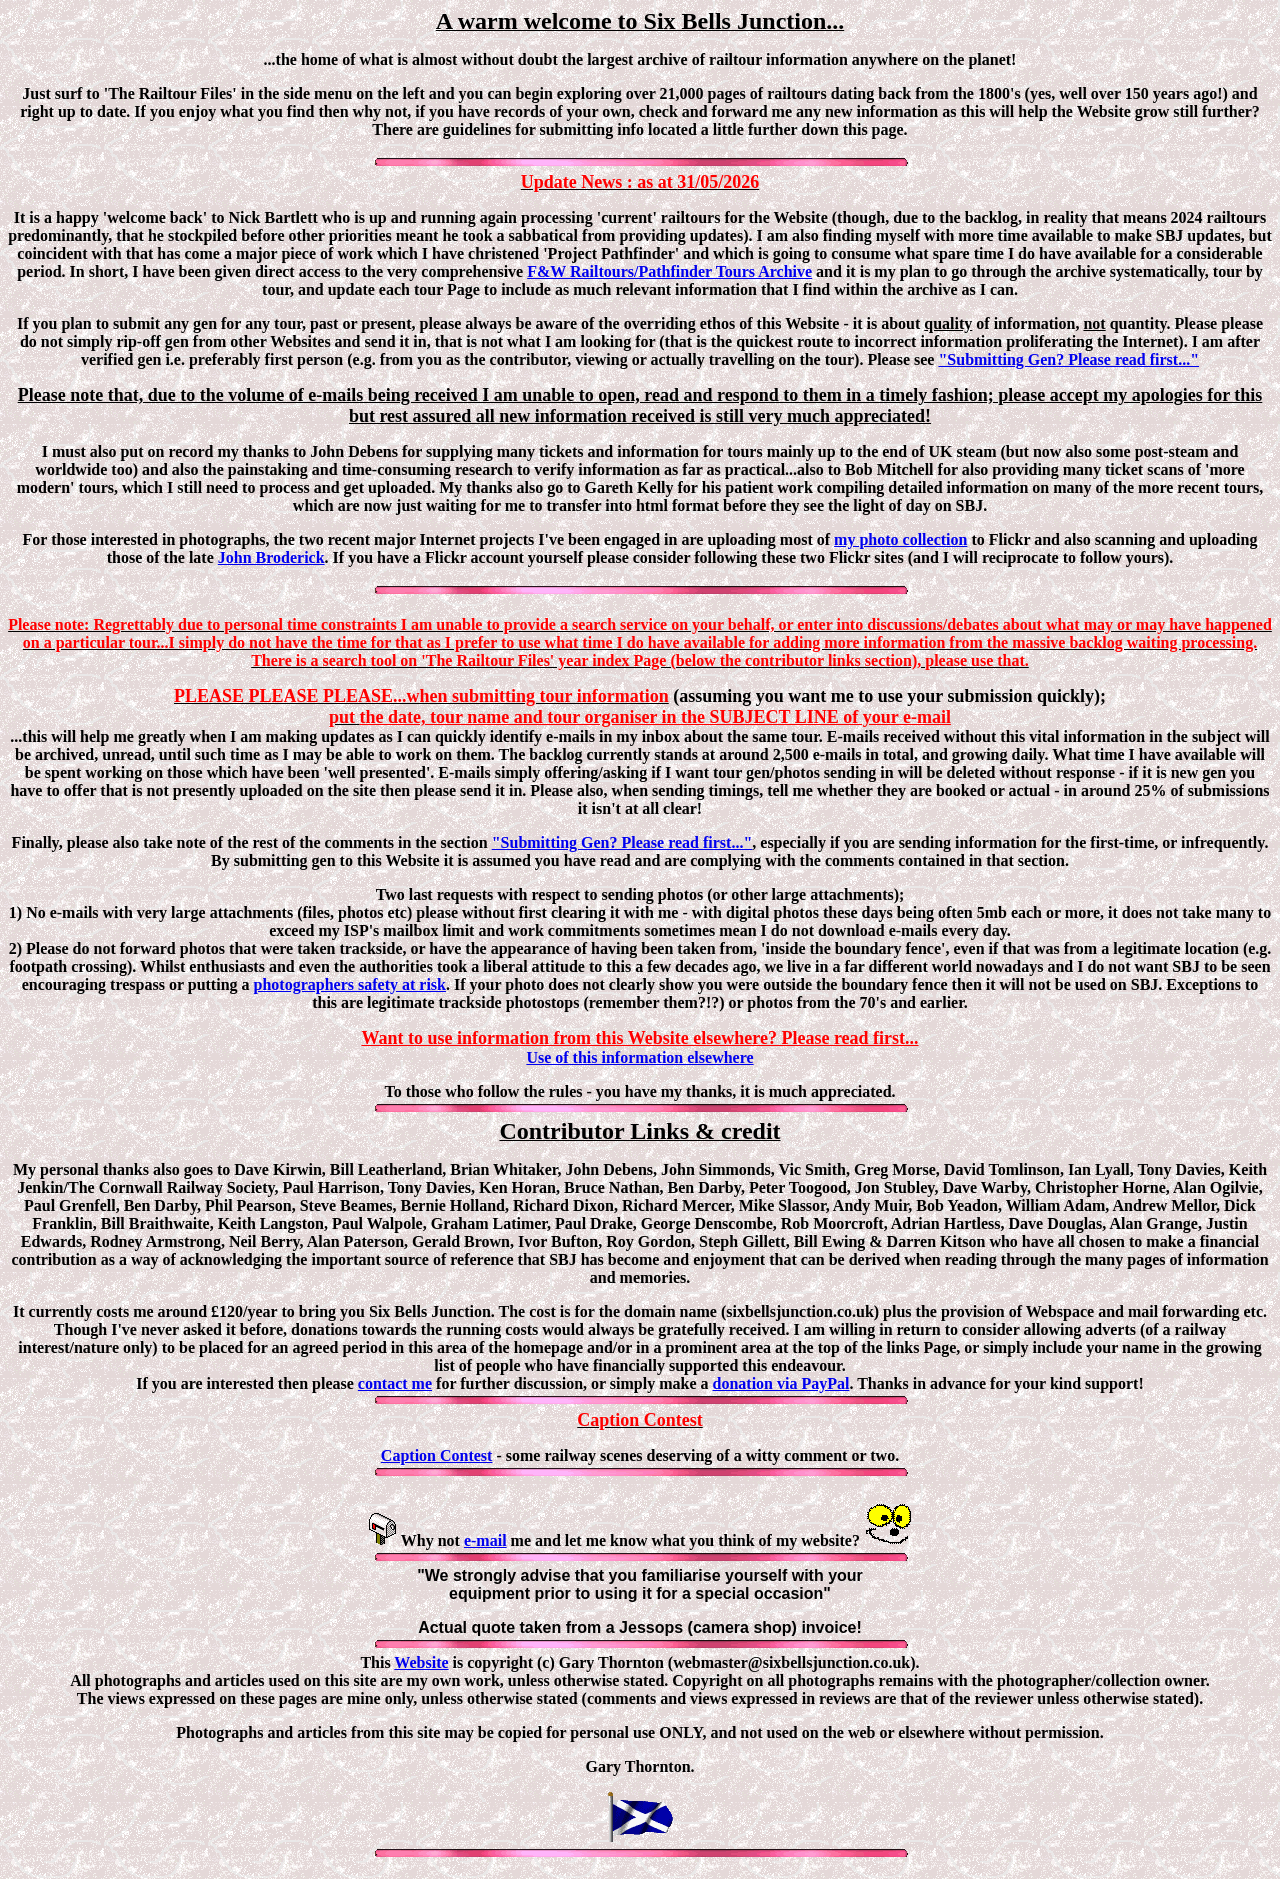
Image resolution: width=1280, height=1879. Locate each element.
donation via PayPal (781, 1383)
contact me (395, 1383)
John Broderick (271, 557)
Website (421, 1662)
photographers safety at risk (350, 984)
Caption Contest (437, 1455)
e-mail (485, 1540)
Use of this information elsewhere (639, 1057)
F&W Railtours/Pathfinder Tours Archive (669, 271)
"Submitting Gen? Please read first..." (1068, 359)
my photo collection (900, 539)
